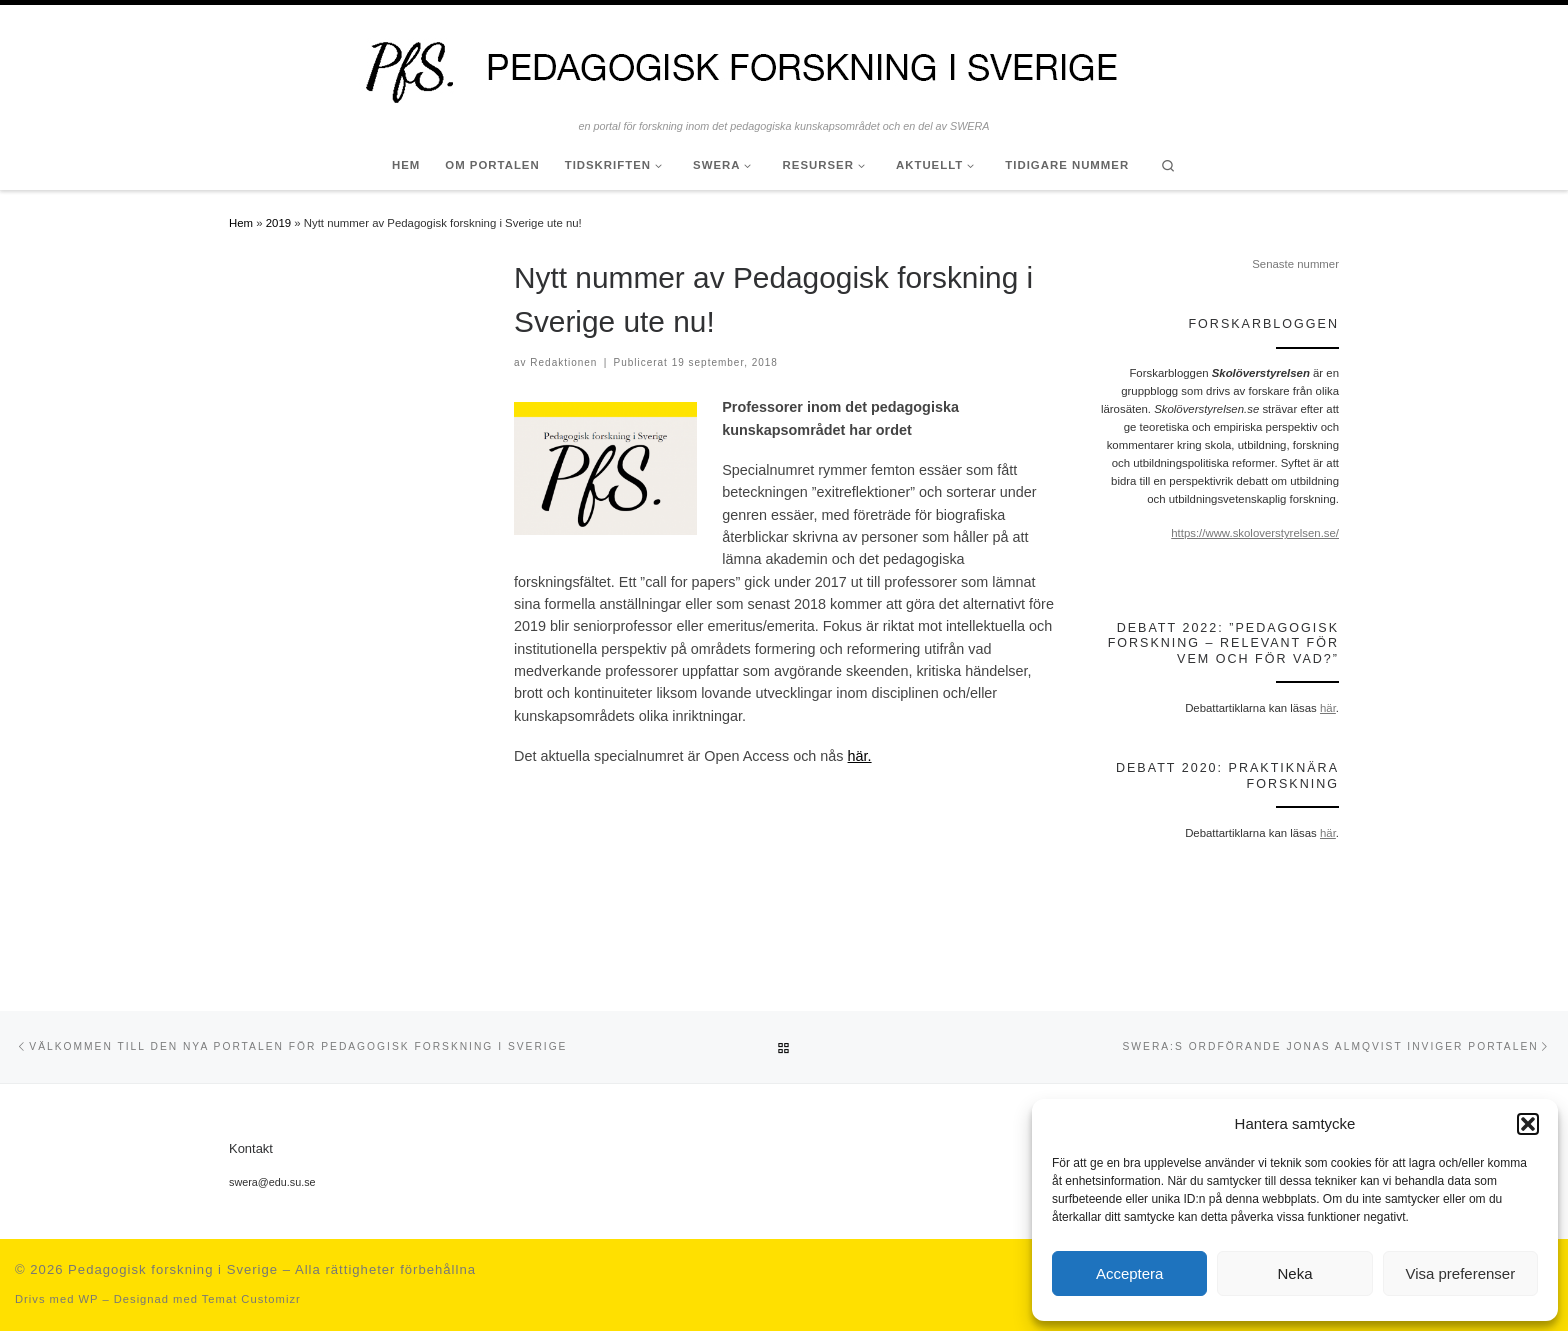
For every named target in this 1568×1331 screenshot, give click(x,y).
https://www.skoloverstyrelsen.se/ (1255, 533)
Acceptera (1130, 1273)
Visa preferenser (1460, 1273)
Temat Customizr (251, 1299)
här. (860, 756)
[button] (1528, 1124)
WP (88, 1299)
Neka (1294, 1273)
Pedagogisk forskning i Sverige (173, 1269)
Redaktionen (563, 362)
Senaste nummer (1295, 264)
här (1328, 708)
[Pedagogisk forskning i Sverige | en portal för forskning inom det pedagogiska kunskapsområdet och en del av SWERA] (784, 62)
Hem (241, 223)
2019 (278, 223)
